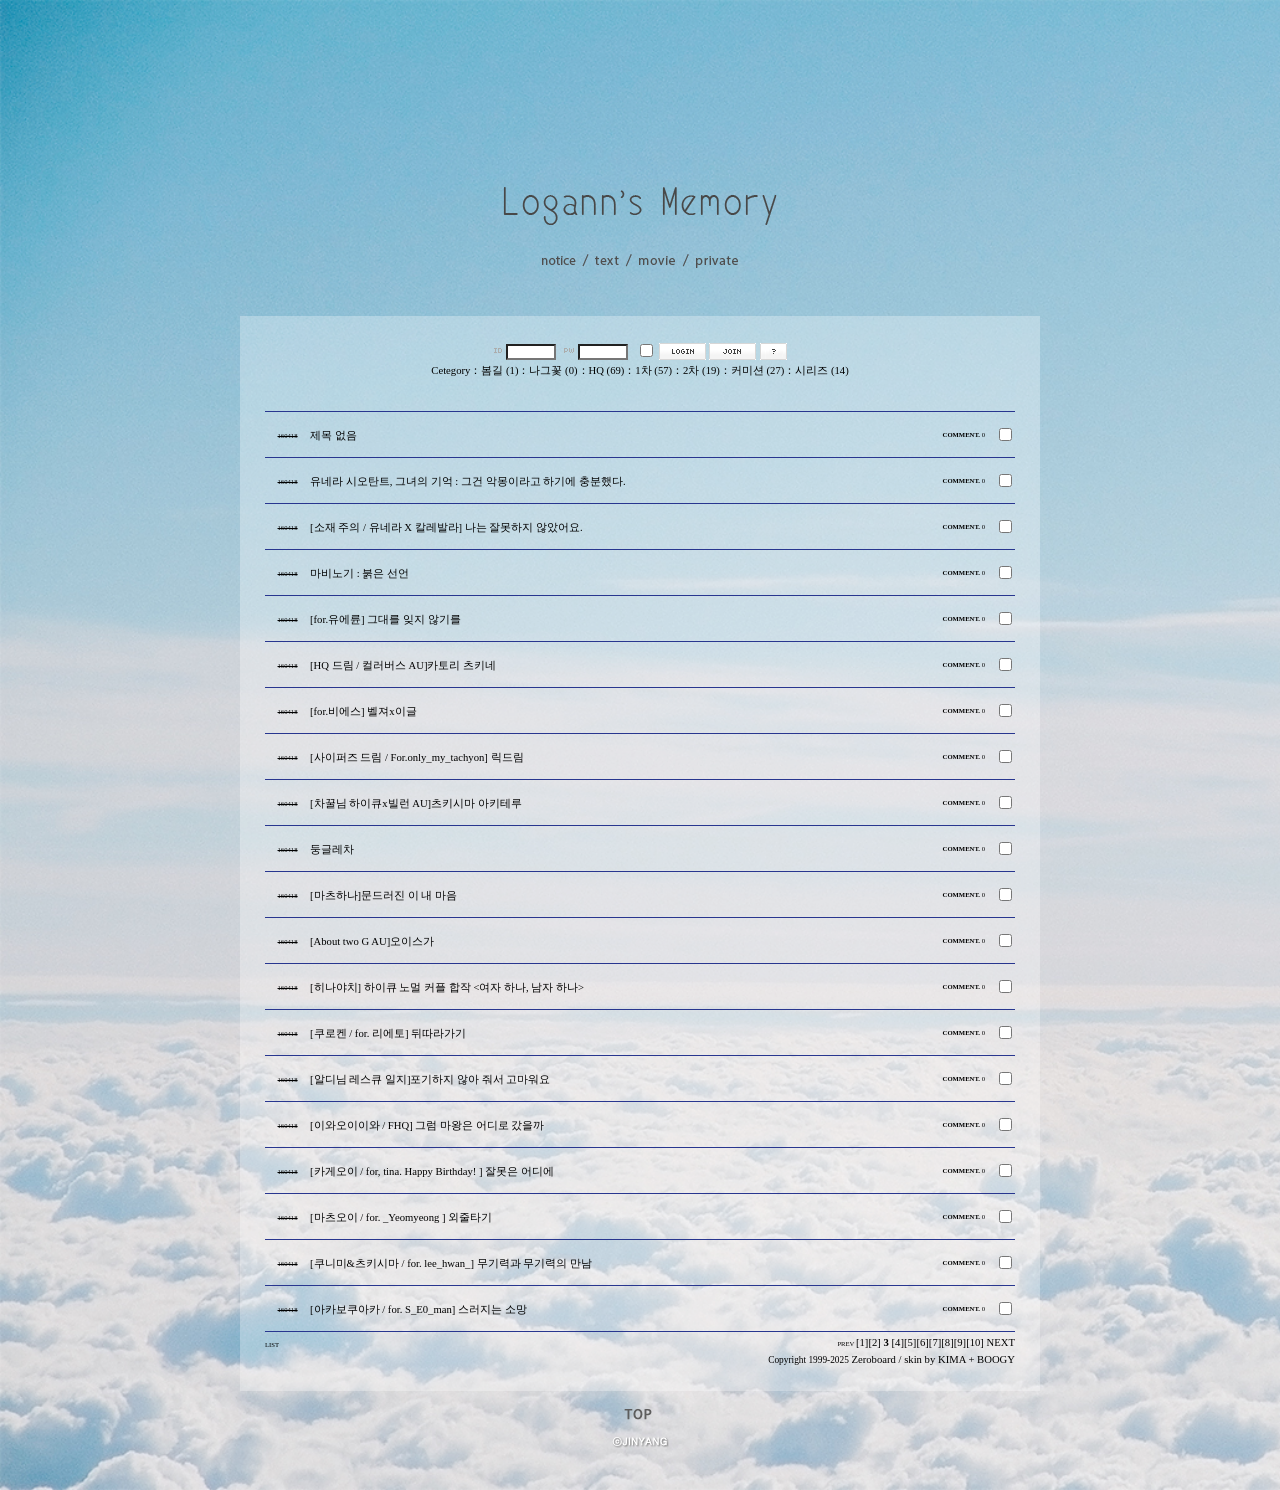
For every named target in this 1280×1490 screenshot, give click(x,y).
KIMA (952, 1359)
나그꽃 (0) (553, 370)
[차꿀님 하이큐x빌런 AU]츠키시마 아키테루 (416, 803)
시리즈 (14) (821, 370)
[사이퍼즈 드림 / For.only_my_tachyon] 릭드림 (417, 757)
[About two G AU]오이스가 (372, 941)
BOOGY (996, 1359)
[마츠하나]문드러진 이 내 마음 (383, 895)
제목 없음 (333, 435)
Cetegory (450, 370)
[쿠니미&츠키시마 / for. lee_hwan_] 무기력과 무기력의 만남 (451, 1263)
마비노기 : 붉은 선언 (359, 573)
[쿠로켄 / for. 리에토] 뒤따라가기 (388, 1033)
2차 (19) (701, 370)
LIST (272, 1344)
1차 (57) (653, 370)
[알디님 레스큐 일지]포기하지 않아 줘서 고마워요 (430, 1079)
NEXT (1001, 1342)
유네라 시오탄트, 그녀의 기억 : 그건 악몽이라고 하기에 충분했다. (468, 481)
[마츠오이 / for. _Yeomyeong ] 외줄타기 (401, 1217)
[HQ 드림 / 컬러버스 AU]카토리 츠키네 (403, 665)
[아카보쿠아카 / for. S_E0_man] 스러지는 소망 (418, 1309)
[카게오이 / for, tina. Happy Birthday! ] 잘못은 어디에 (432, 1171)
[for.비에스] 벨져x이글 (363, 711)
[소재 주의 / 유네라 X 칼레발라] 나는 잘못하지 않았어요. (446, 527)
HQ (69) (607, 370)
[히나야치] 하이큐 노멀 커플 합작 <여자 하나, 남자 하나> (447, 987)
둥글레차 (332, 849)
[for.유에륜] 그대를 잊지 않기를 (385, 619)
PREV (845, 1343)
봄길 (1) (499, 370)
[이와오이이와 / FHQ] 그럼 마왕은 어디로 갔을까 (427, 1125)
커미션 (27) (757, 370)
